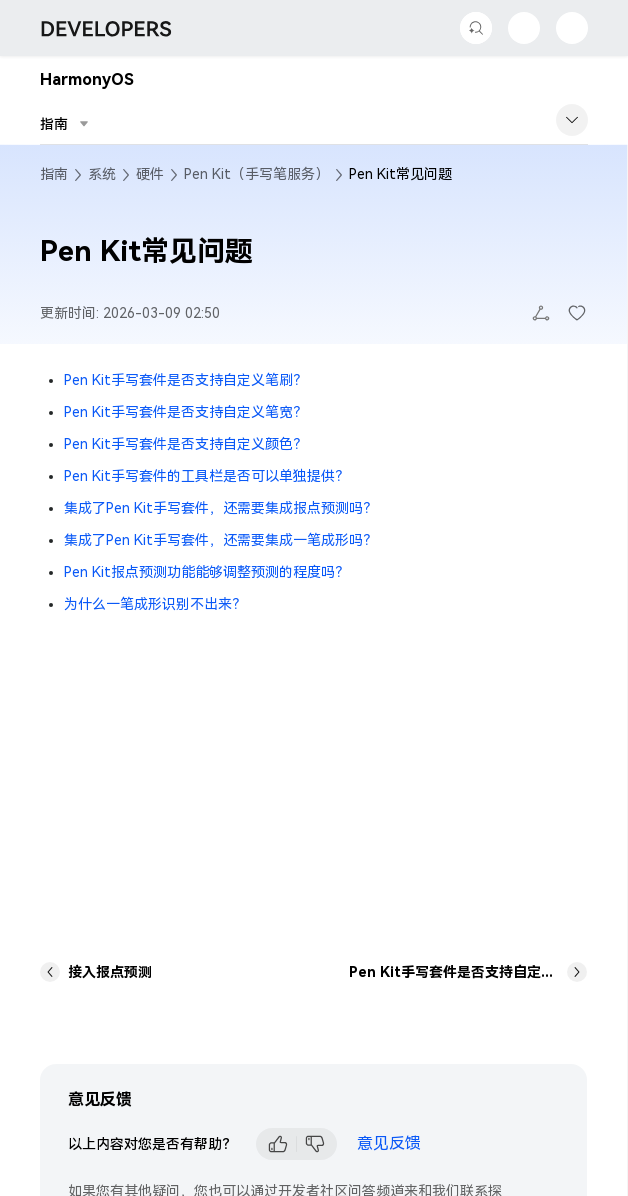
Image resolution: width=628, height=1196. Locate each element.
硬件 (150, 174)
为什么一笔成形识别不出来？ (155, 604)
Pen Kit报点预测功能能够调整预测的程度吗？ (206, 572)
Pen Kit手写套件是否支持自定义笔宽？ (185, 412)
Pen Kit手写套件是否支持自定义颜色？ (185, 444)
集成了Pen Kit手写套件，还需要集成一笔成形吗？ (220, 540)
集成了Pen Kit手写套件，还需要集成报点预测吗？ (220, 508)
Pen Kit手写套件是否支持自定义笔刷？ (185, 380)
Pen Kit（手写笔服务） (256, 174)
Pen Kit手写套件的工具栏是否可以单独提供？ (206, 476)
